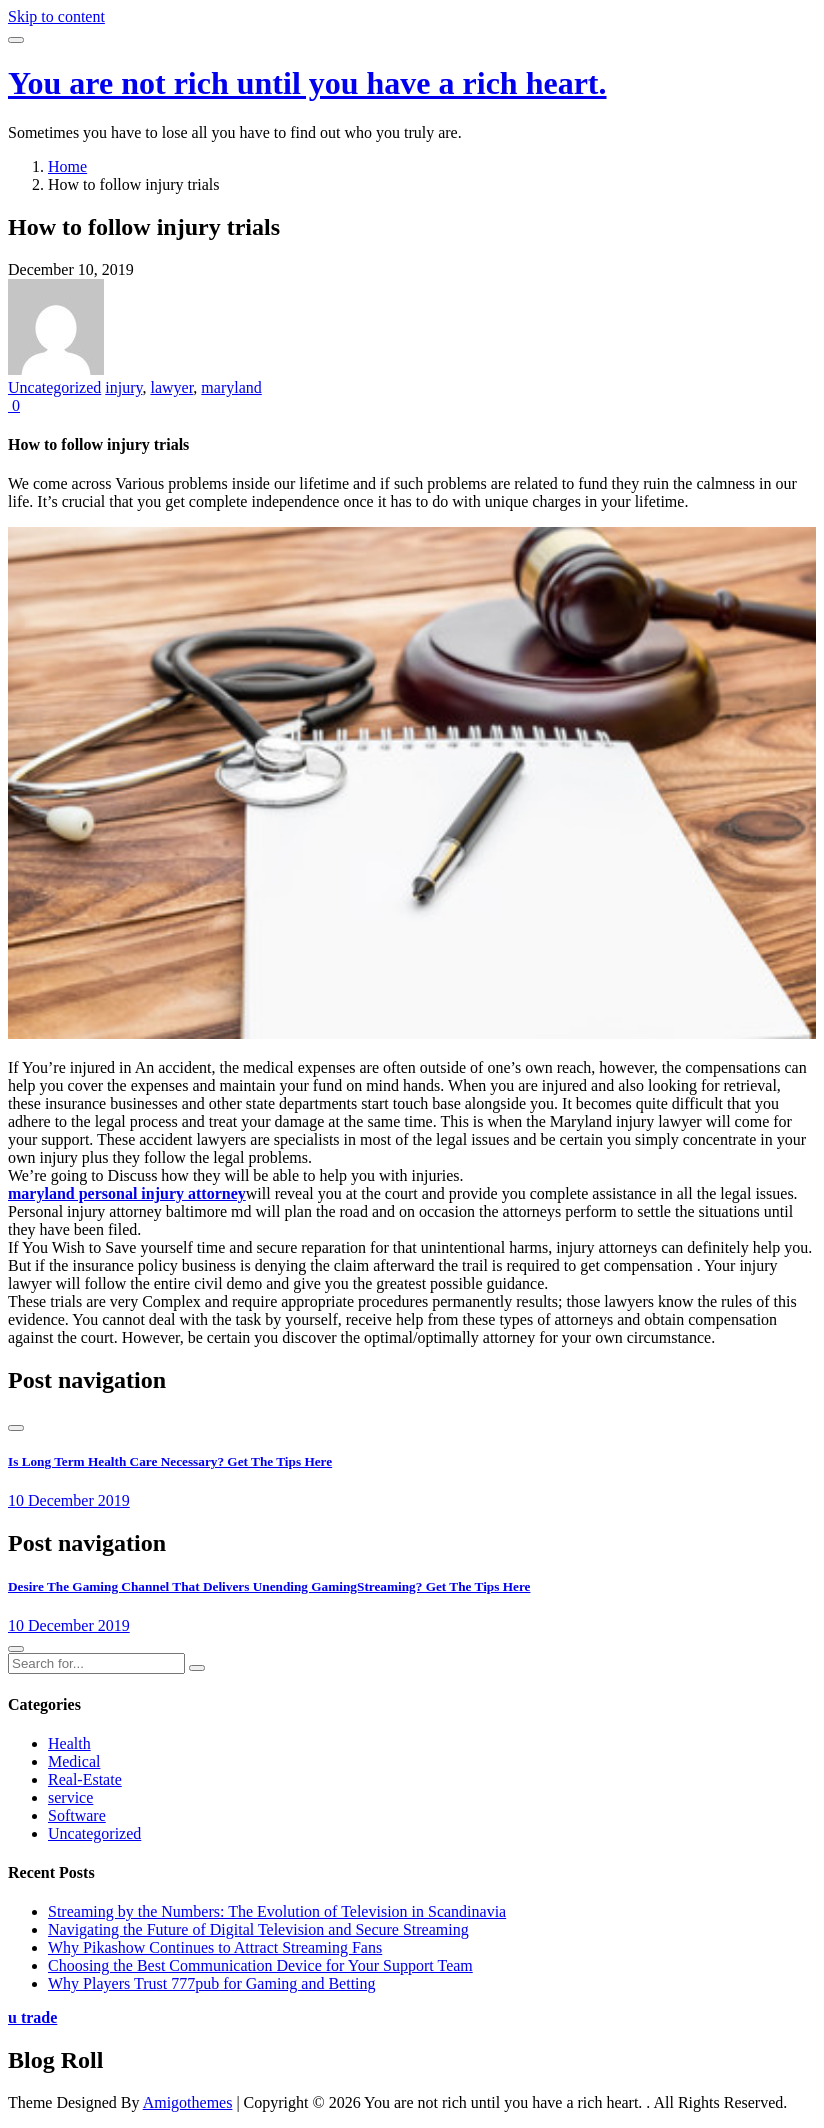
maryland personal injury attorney (127, 1193)
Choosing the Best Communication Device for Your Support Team (260, 1965)
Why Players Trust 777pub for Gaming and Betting (212, 1983)
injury (123, 387)
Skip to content (56, 16)
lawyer (171, 387)
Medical (74, 1761)
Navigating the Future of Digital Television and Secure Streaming (258, 1929)
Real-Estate (85, 1779)
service (70, 1797)
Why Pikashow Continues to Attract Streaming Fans (215, 1947)
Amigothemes (188, 2102)
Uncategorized (54, 387)
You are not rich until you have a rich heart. (307, 83)
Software (77, 1815)
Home (67, 166)
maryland (231, 387)
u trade (32, 2017)
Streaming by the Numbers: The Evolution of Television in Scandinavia (277, 1911)
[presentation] (16, 1428)
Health (69, 1743)
